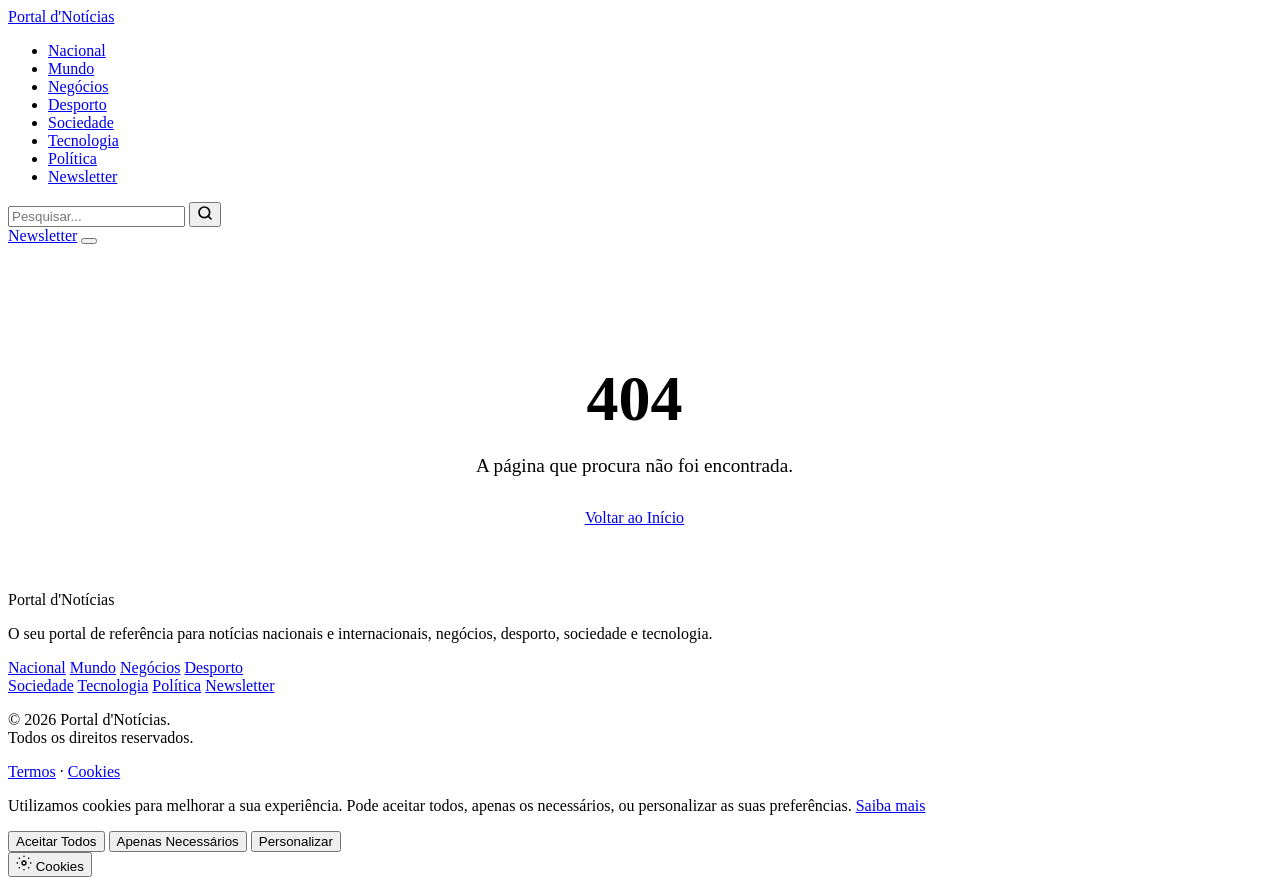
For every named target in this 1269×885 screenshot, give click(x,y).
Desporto (77, 104)
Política (72, 158)
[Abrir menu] (89, 241)
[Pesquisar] (205, 214)
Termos (32, 771)
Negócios (78, 86)
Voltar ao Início (634, 517)
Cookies (94, 771)
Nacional (77, 50)
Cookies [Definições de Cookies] (50, 864)
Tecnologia (83, 140)
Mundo (71, 68)
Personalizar (296, 841)
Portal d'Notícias (61, 16)
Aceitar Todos (56, 841)
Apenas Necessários (178, 841)
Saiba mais (891, 805)
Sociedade (81, 122)
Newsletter (82, 176)
